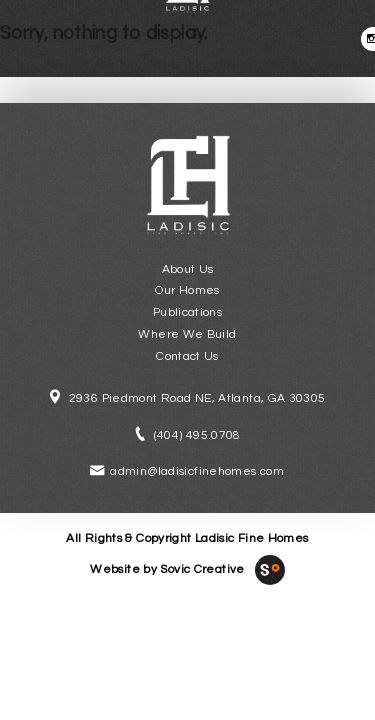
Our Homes (187, 290)
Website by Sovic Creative (167, 569)
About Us (188, 269)
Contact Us (187, 356)
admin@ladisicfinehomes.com (197, 471)
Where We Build (187, 334)
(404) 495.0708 (197, 435)
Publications (187, 312)
